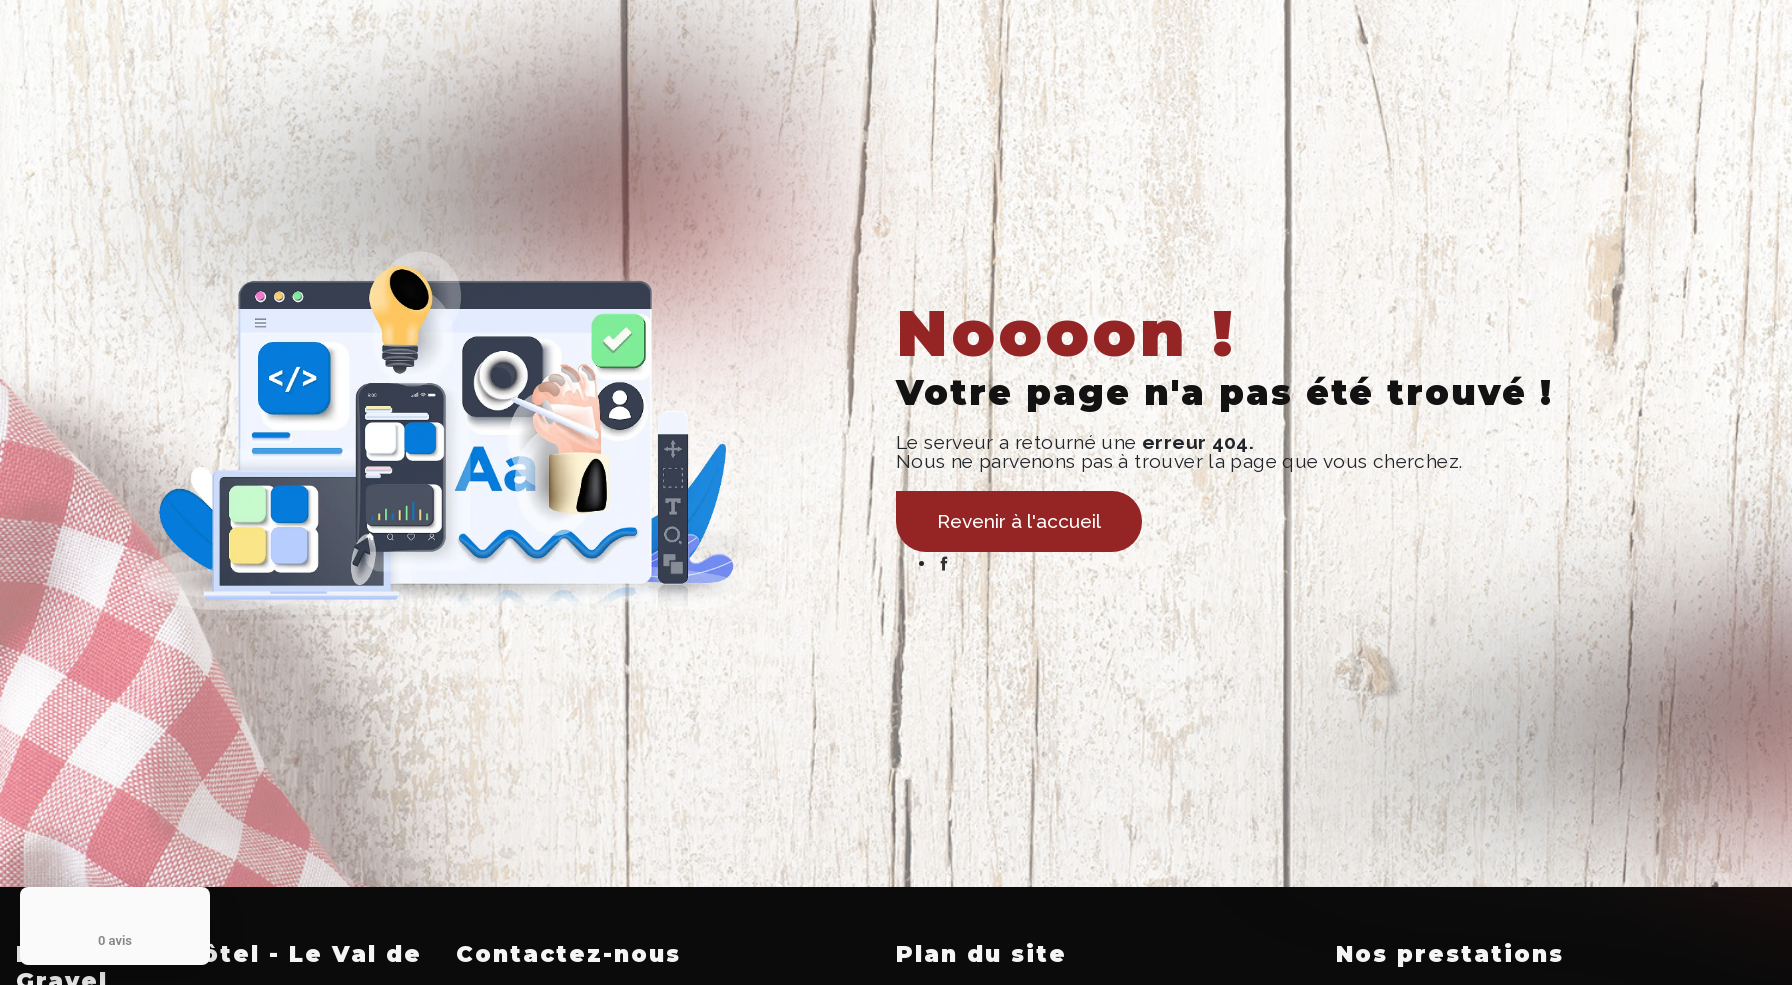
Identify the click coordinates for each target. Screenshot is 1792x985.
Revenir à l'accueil (1019, 521)
